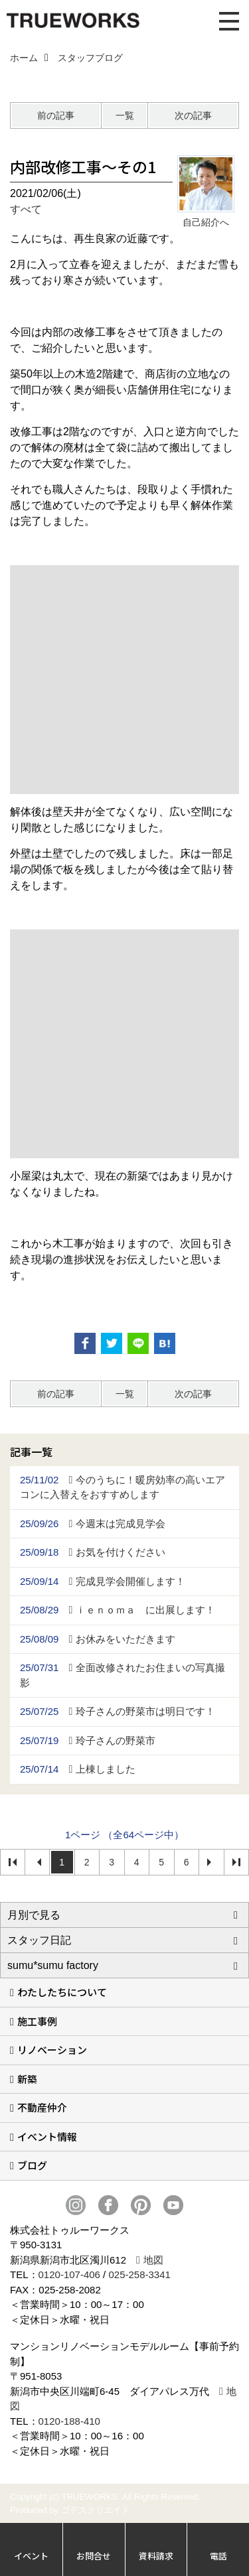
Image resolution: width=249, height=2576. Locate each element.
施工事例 (37, 2021)
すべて (26, 209)
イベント (31, 2555)
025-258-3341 (139, 2274)
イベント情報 (47, 2136)
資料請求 (156, 2555)
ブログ (32, 2165)
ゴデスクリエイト (95, 2510)
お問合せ (93, 2555)
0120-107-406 (69, 2274)
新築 (27, 2079)
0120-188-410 (69, 2421)
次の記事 (193, 115)
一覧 (125, 115)
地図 (153, 2260)
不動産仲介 (42, 2107)
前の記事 (55, 115)
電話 (218, 2555)
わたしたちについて (62, 1992)
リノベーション (52, 2050)
